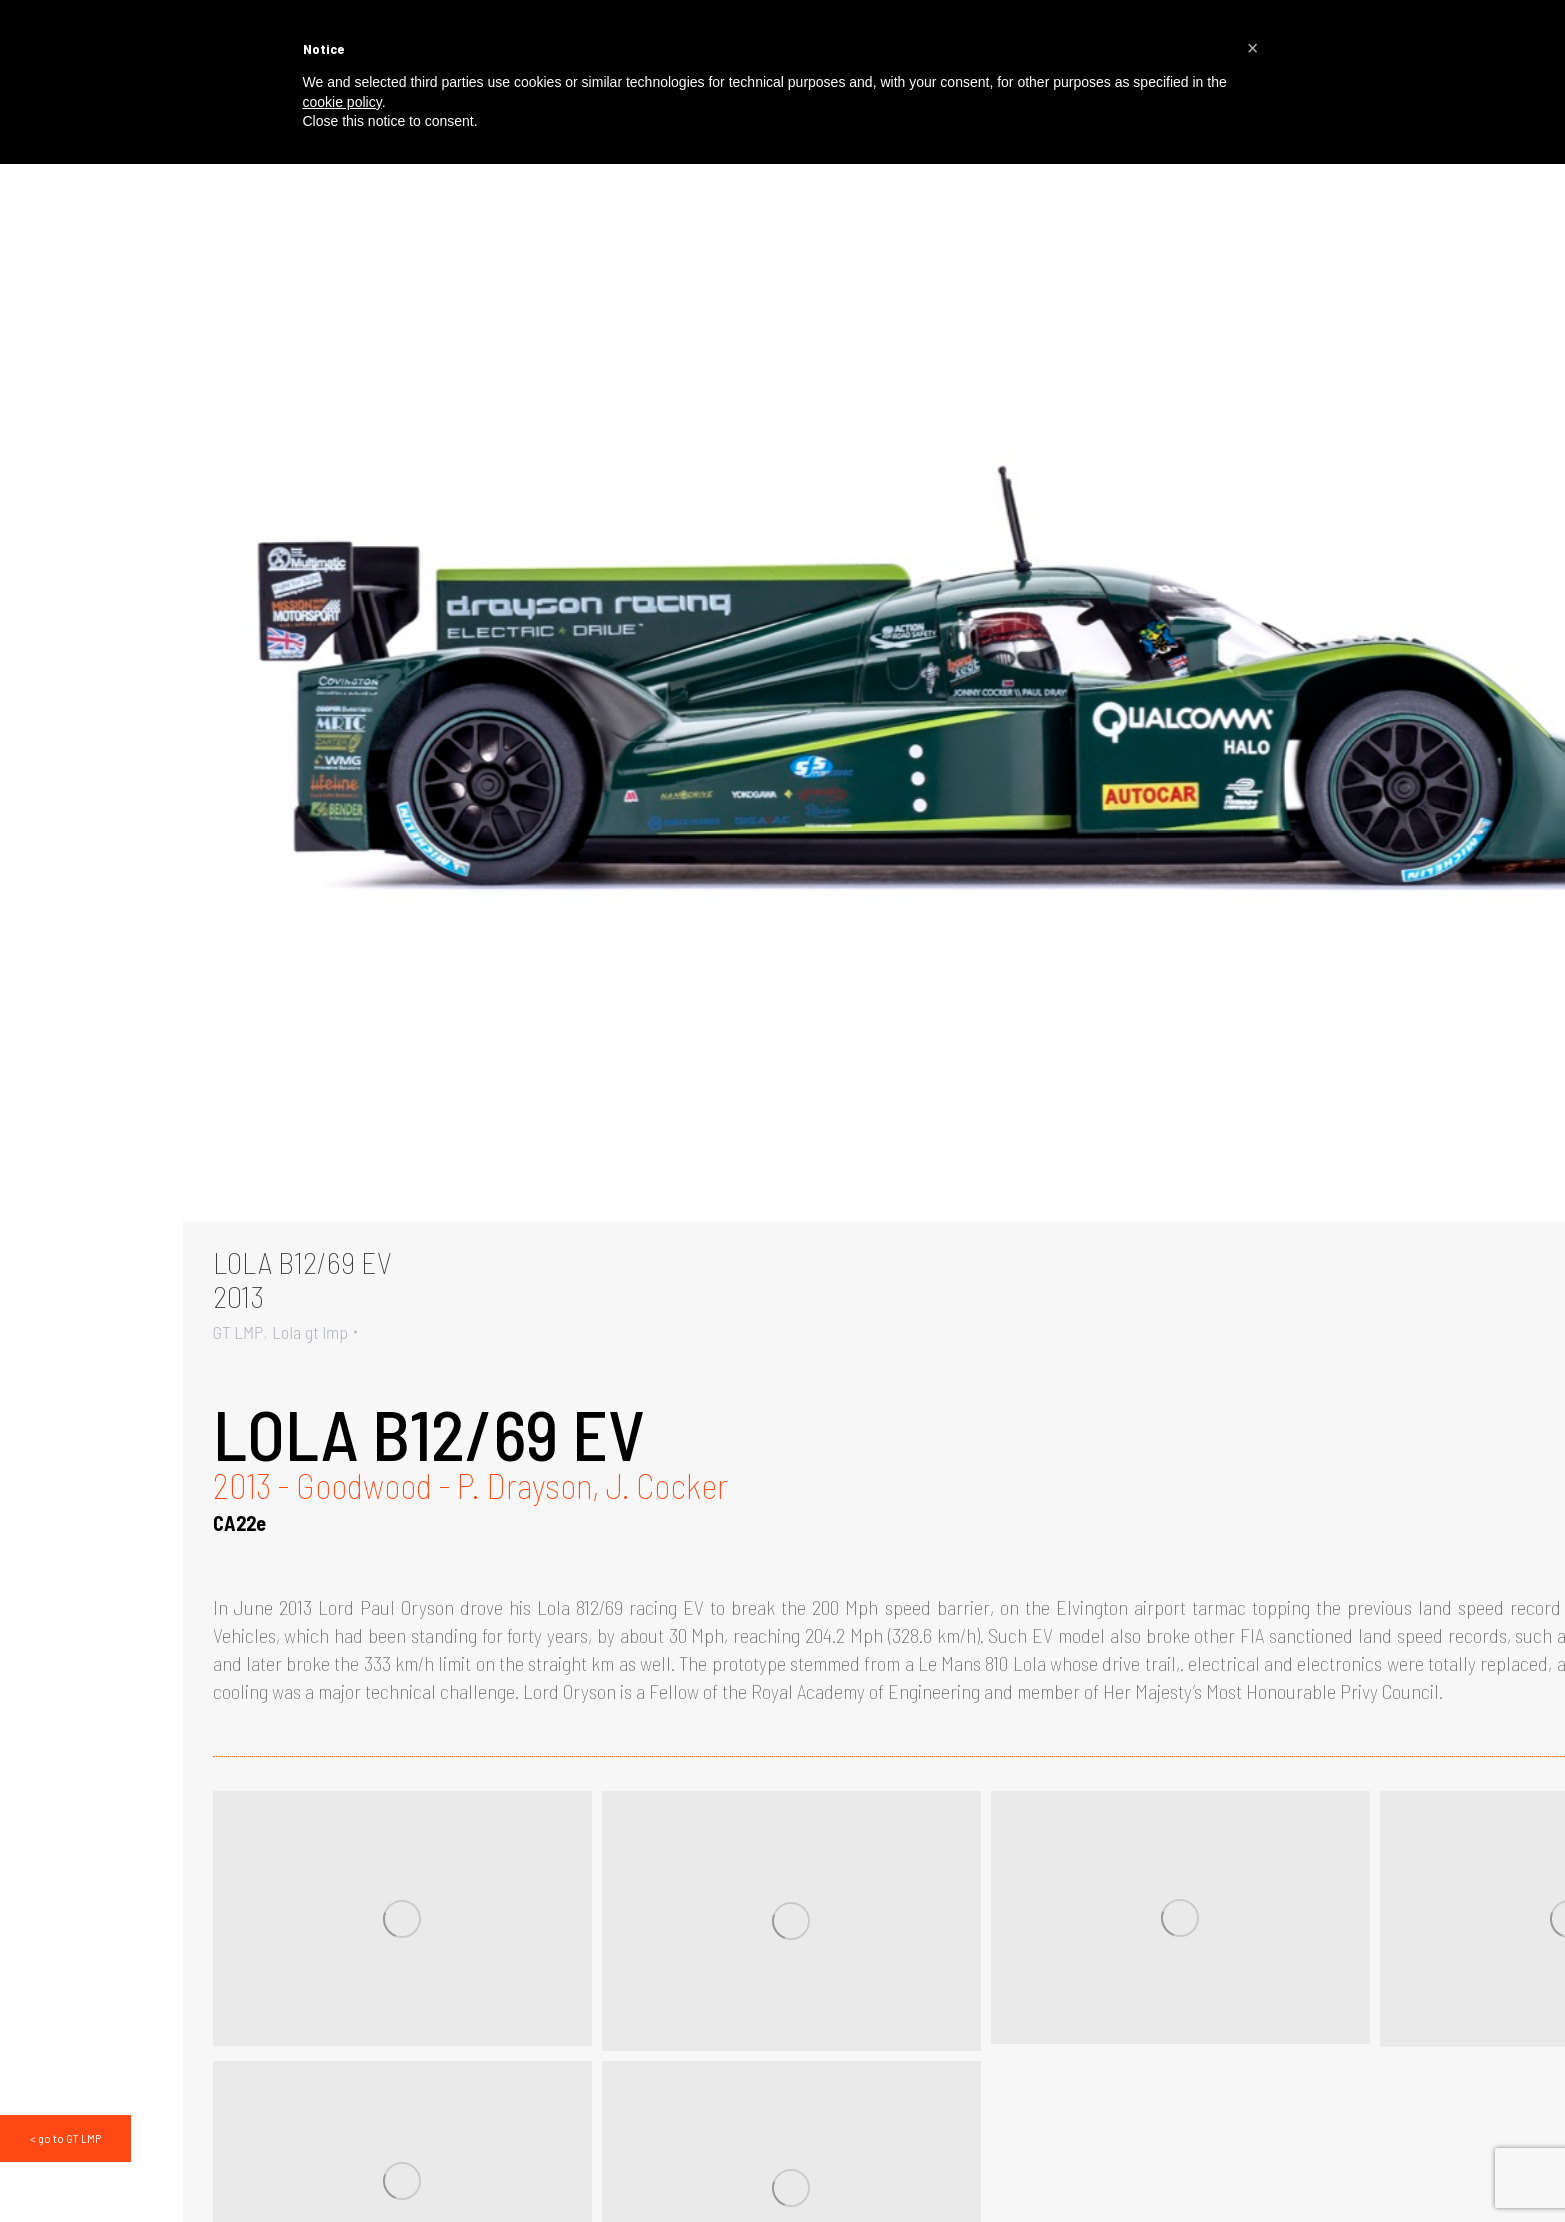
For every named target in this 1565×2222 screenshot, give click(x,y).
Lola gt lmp (310, 1332)
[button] (1253, 48)
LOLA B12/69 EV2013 (302, 1279)
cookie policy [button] (342, 102)
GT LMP (238, 1332)
